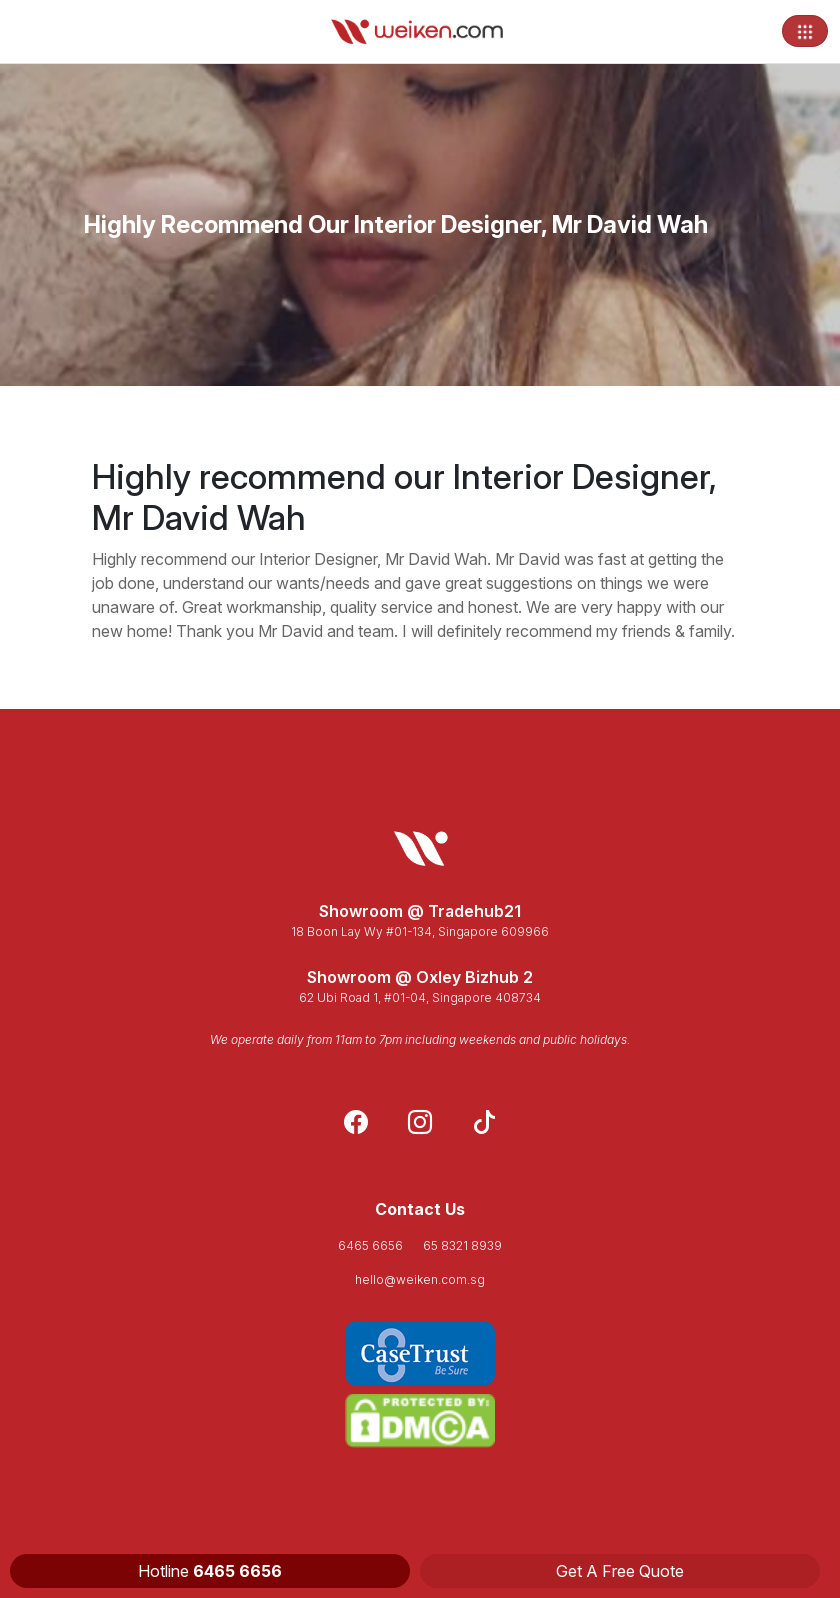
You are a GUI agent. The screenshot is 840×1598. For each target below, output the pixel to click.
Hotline (210, 1571)
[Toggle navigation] (805, 31)
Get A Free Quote (620, 1571)
